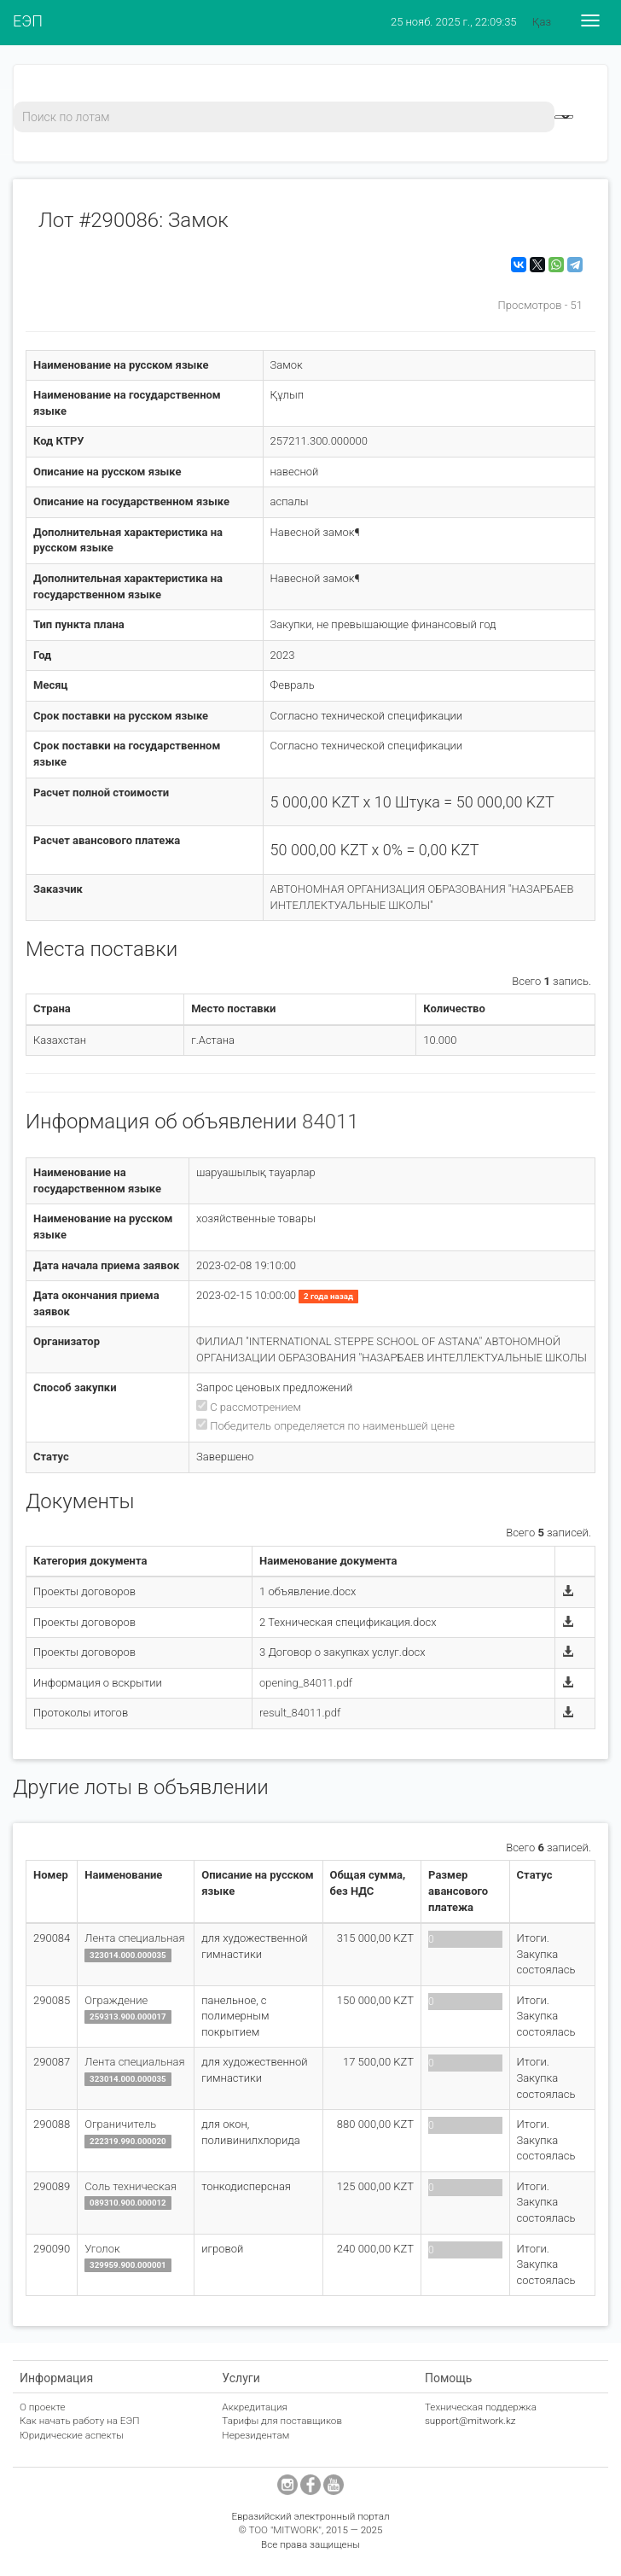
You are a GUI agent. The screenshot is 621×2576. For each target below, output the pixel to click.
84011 (330, 1122)
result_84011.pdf (299, 1712)
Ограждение (116, 2000)
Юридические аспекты (72, 2435)
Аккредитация (254, 2407)
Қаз (541, 21)
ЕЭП (28, 21)
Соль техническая (130, 2186)
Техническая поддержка (481, 2407)
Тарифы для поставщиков (282, 2421)
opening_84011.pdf (305, 1682)
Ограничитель (120, 2124)
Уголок (101, 2248)
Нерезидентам (255, 2435)
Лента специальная (134, 1938)
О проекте (43, 2407)
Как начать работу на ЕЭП (79, 2421)
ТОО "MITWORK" (285, 2530)
